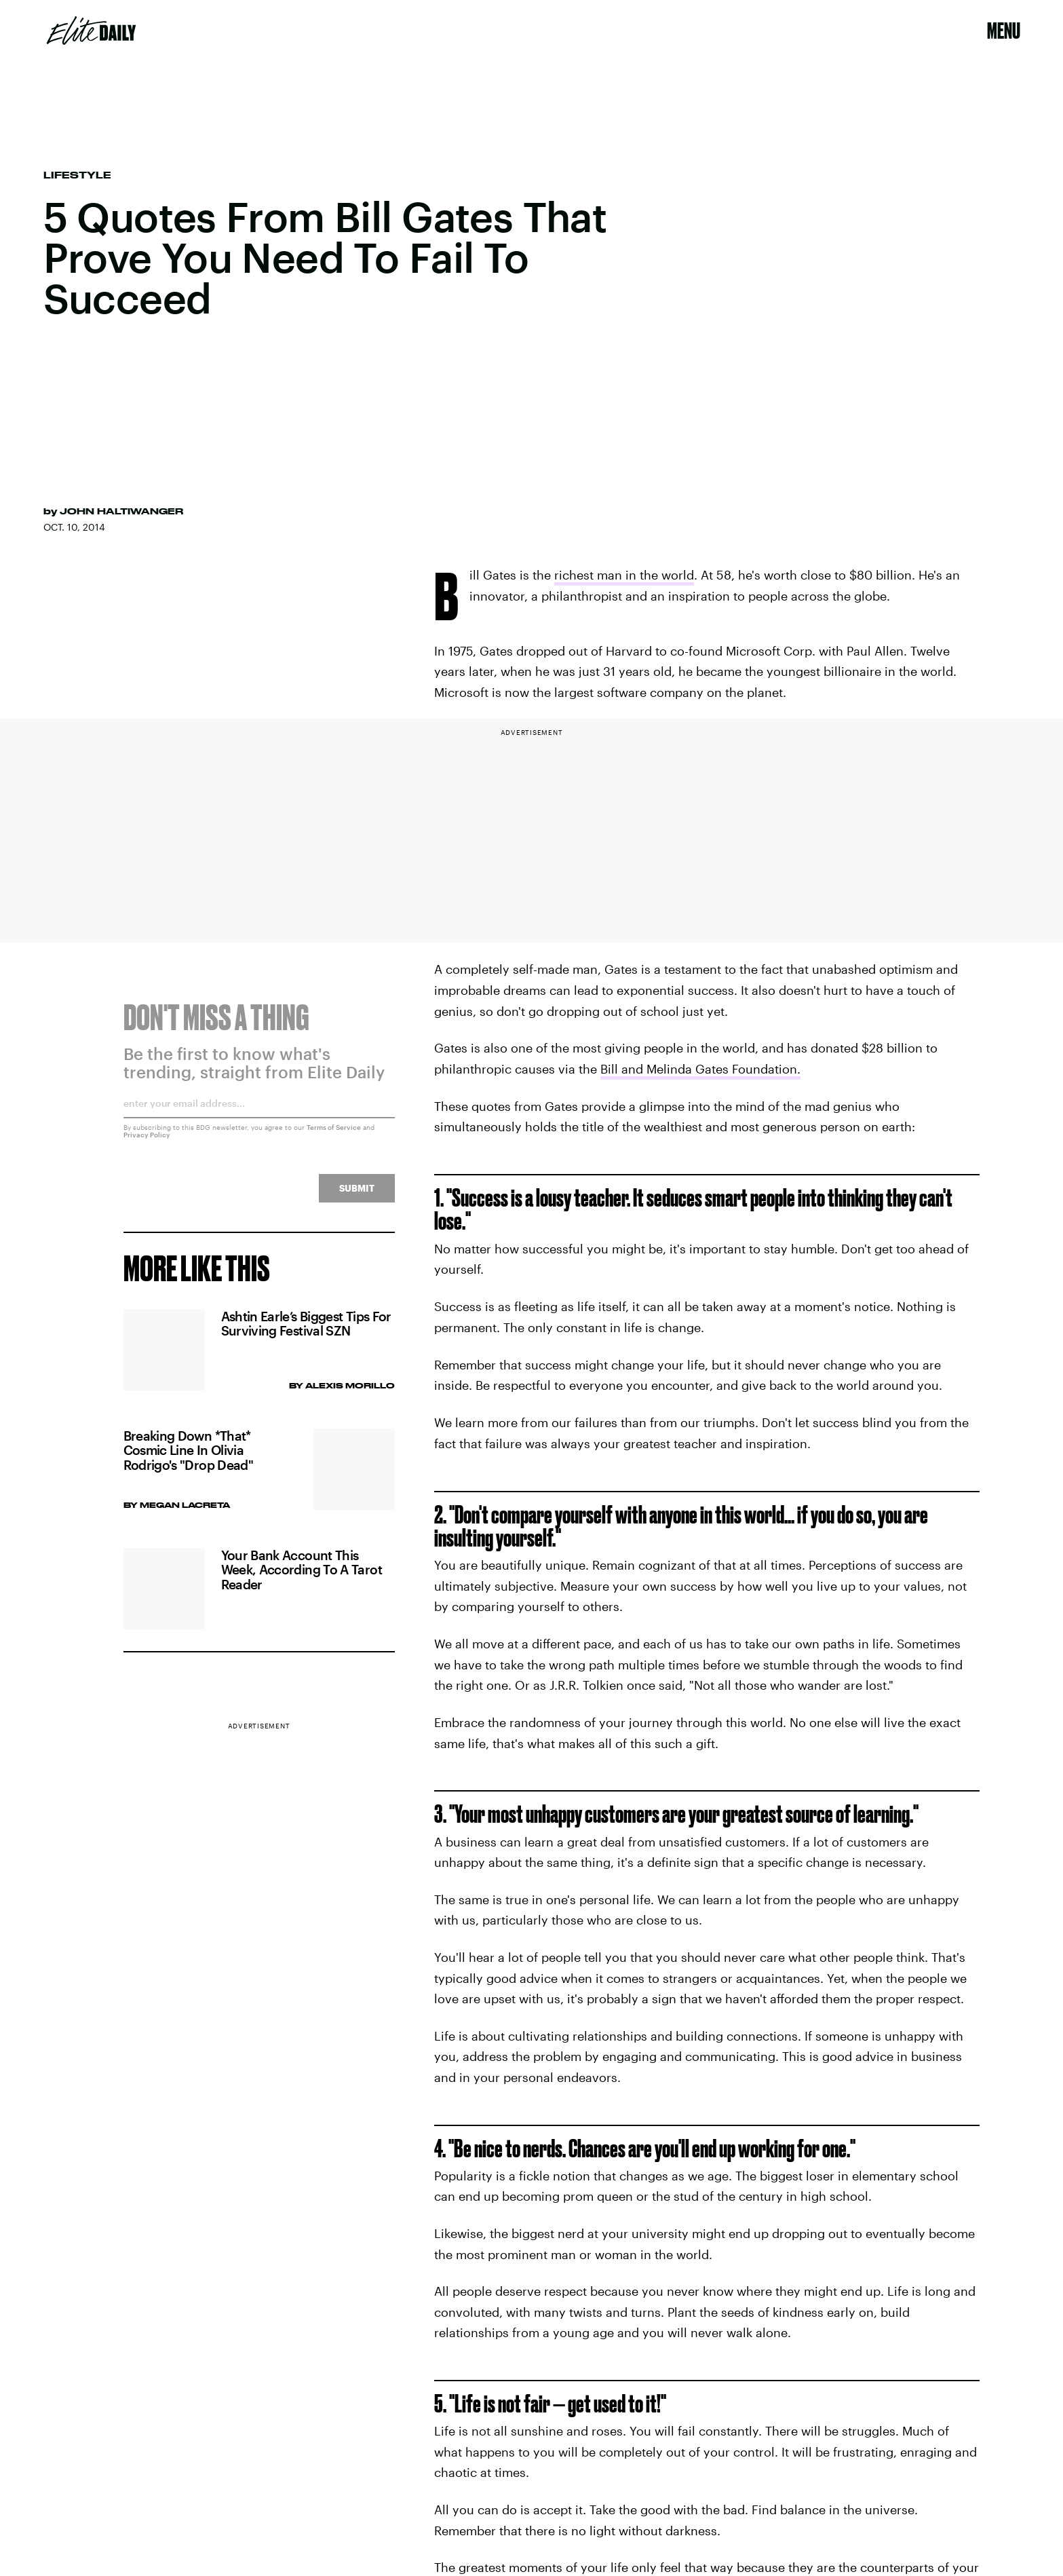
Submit (356, 1195)
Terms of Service (334, 1135)
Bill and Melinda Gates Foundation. (700, 1068)
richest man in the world (624, 574)
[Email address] (259, 1115)
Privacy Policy (146, 1142)
